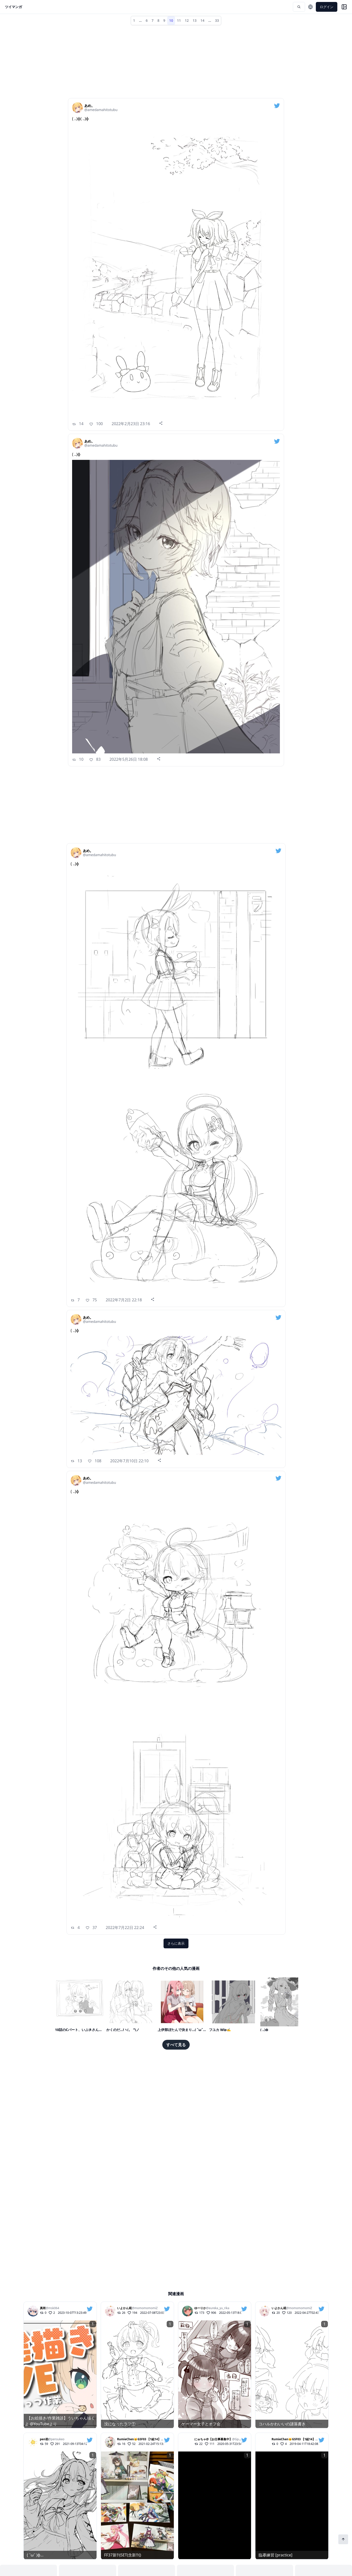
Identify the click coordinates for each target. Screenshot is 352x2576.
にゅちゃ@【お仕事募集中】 (213, 2439)
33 (217, 20)
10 (171, 20)
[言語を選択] (310, 6)
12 (187, 20)
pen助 (44, 2439)
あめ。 (89, 105)
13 (195, 20)
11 (179, 20)
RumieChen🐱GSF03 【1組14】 (139, 2439)
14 (202, 20)
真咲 (43, 2308)
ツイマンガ (13, 6)
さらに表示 (176, 1943)
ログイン (326, 6)
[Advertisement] (176, 2137)
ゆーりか (200, 2308)
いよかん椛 (124, 2308)
